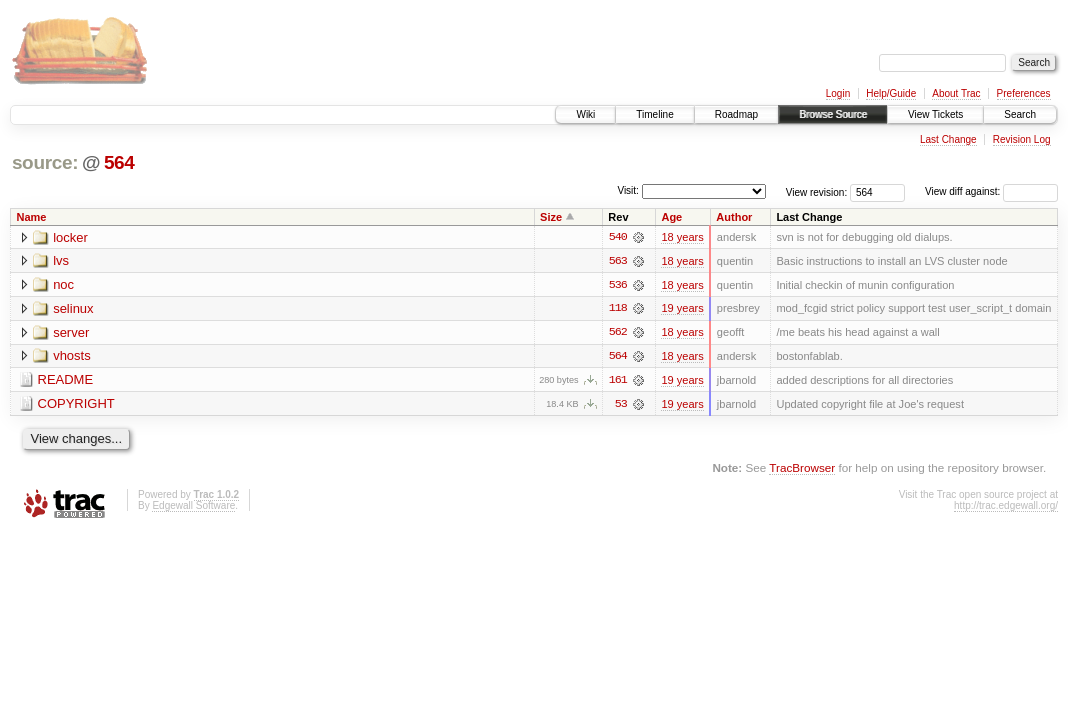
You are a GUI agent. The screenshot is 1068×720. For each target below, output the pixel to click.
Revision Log (1022, 139)
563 (618, 261)
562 (618, 333)
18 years (682, 237)
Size (551, 217)
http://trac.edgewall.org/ (1006, 506)
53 (621, 405)
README (66, 381)
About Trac (956, 93)
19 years (682, 309)
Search (1020, 114)
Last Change (948, 139)
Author (734, 217)
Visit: (628, 190)
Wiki (585, 114)
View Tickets (935, 114)
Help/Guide (891, 93)
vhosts (72, 357)
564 (119, 162)
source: (45, 162)
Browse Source (833, 114)
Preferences (1024, 93)
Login (838, 93)
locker (70, 237)
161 (618, 381)
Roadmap (736, 114)
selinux (73, 309)
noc (63, 285)
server (71, 333)
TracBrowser (802, 469)
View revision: (817, 191)
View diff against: (991, 191)
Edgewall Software (193, 506)
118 (618, 309)
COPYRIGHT (76, 405)
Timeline (654, 114)
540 (618, 237)
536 (618, 285)
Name (32, 217)
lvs (61, 261)
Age (671, 217)
